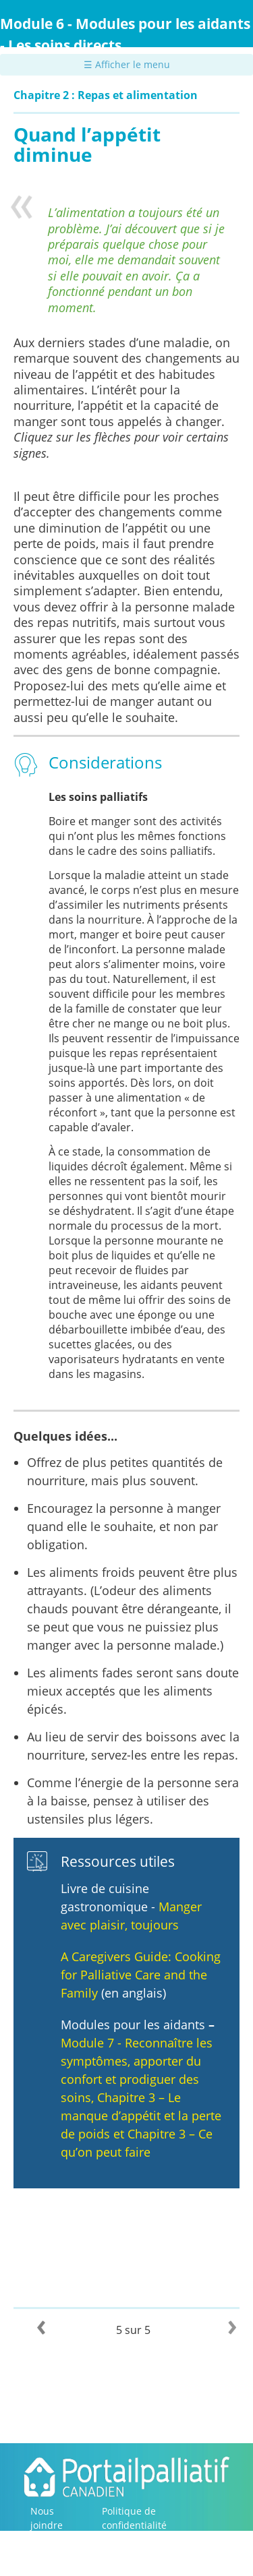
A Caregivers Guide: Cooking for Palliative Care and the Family (141, 1974)
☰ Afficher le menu (127, 64)
